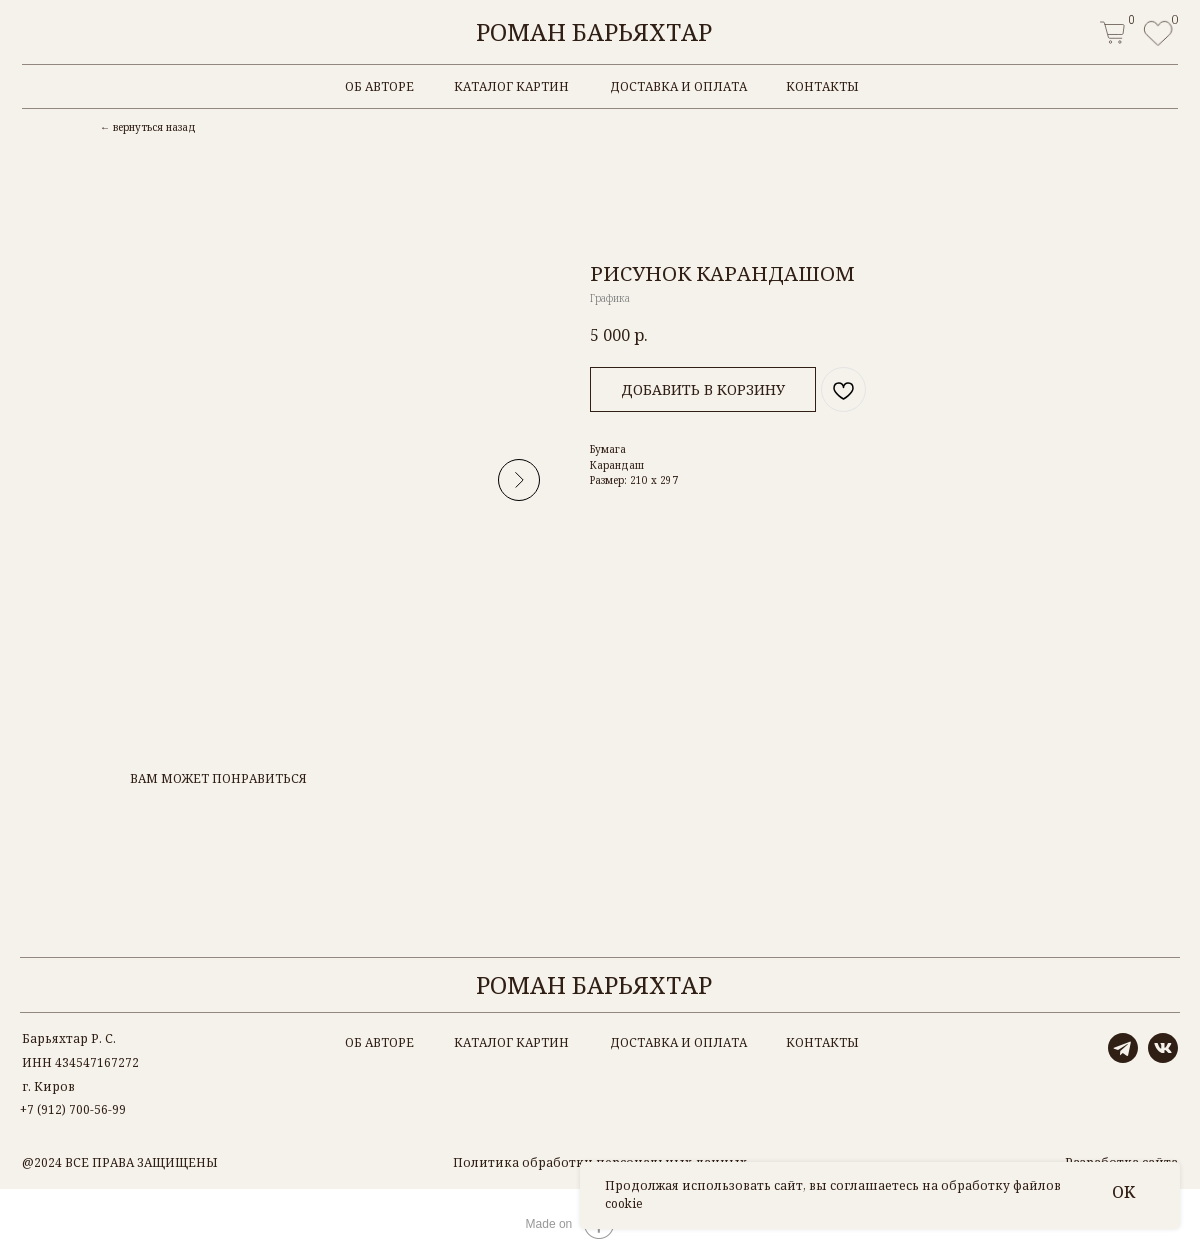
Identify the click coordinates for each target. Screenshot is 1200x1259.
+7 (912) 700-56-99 (73, 1109)
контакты (822, 86)
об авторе (379, 86)
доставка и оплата (678, 86)
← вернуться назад (148, 127)
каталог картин (511, 86)
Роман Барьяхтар (594, 31)
